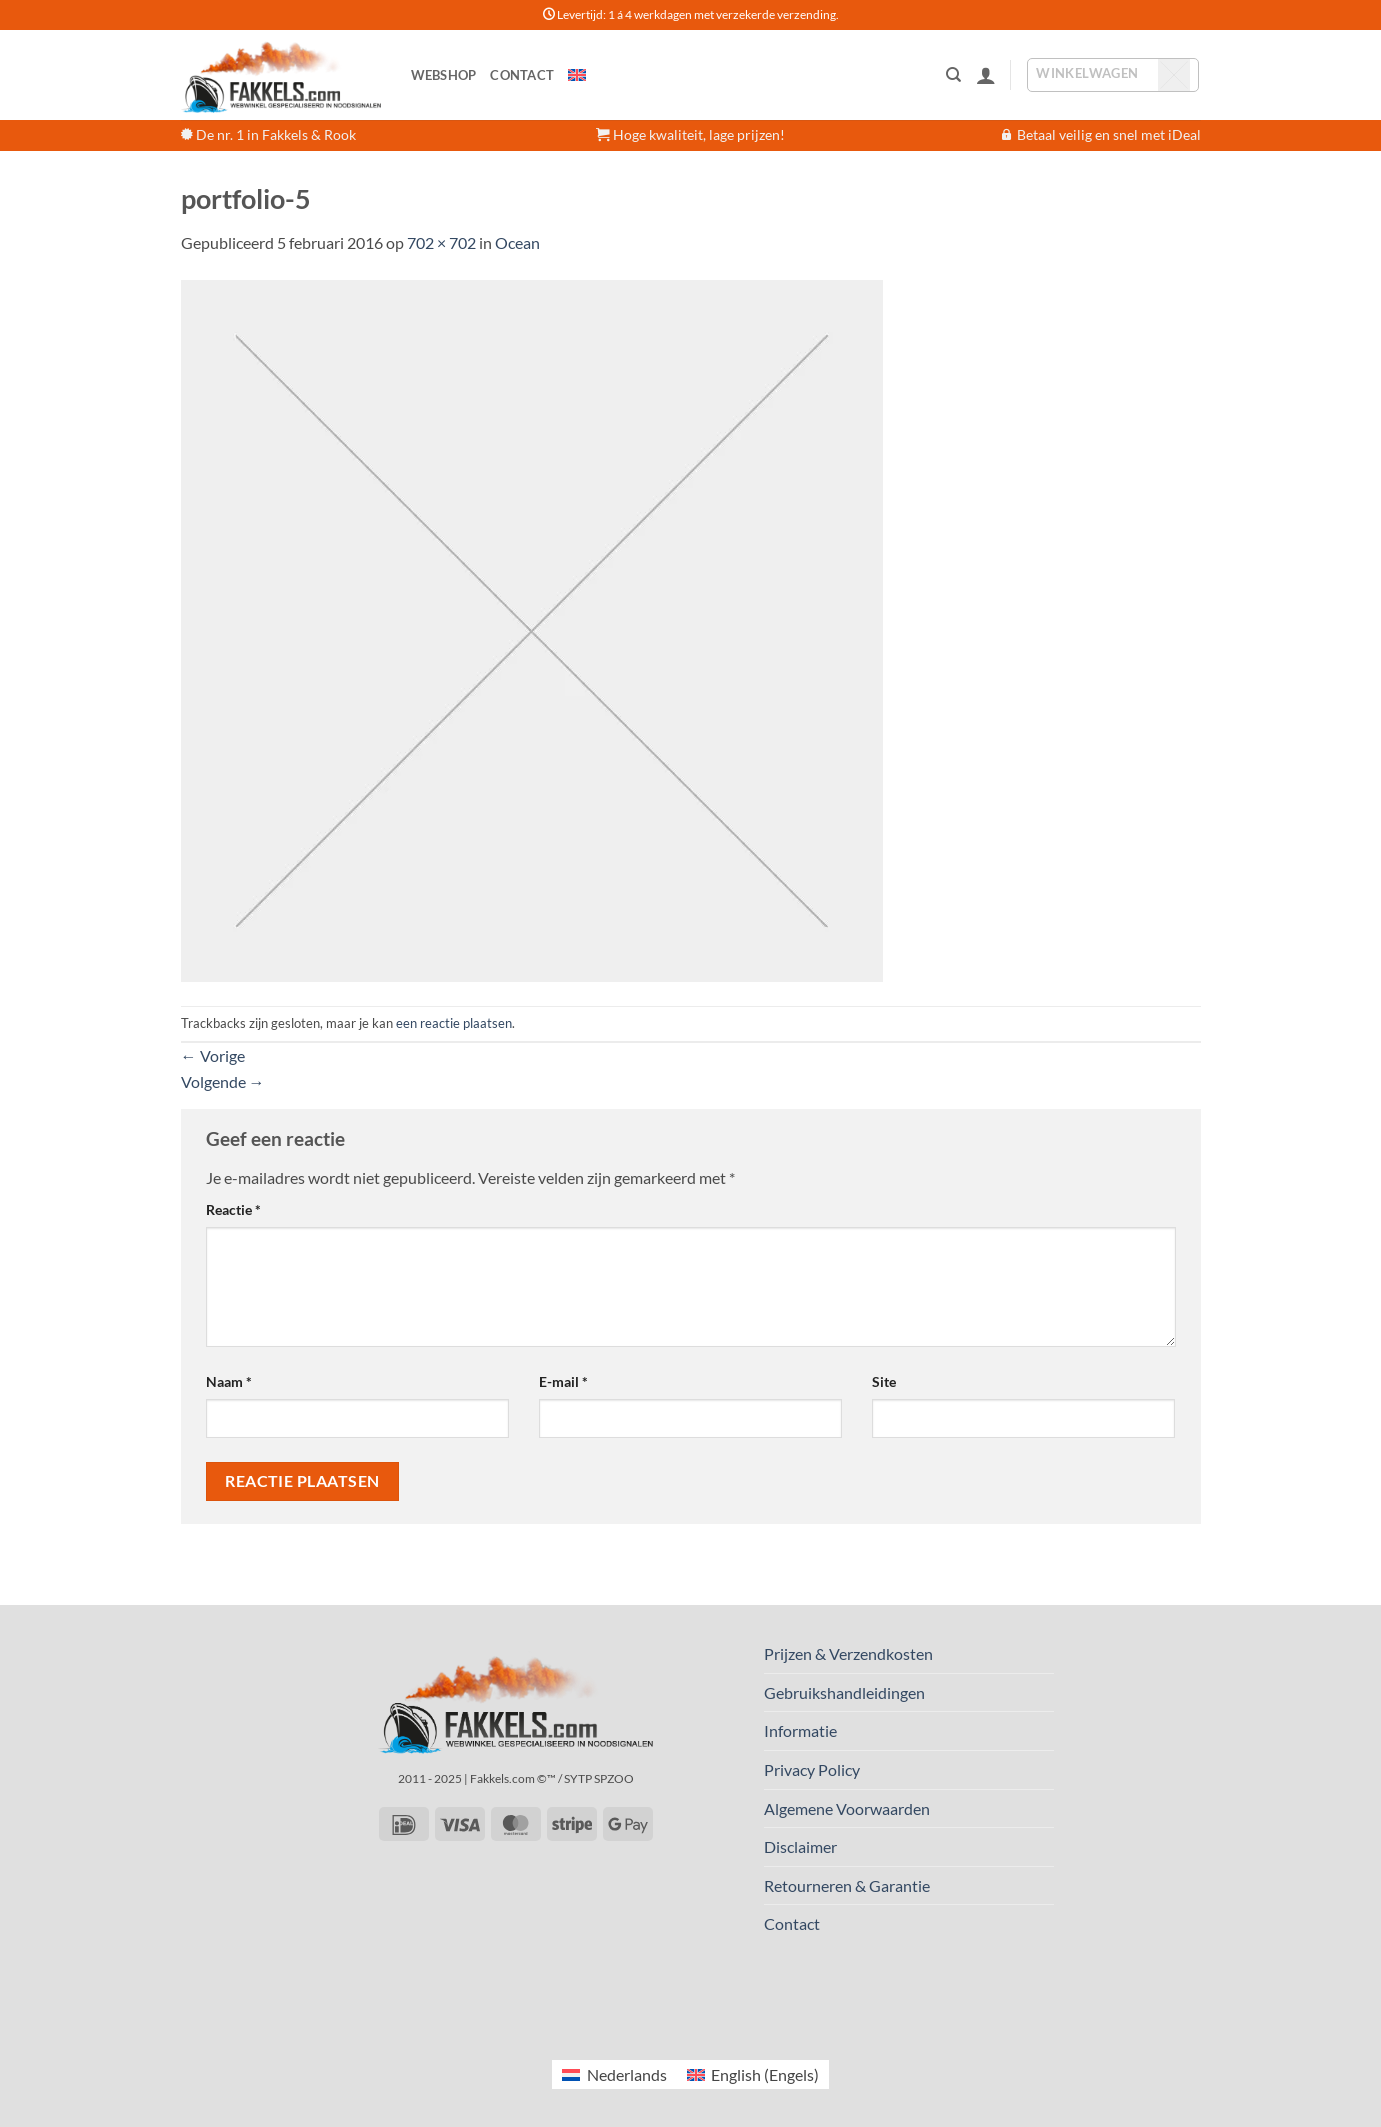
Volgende (223, 1081)
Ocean (517, 242)
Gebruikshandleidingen (844, 1692)
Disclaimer (800, 1846)
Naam (229, 1381)
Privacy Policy (812, 1769)
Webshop (444, 75)
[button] (986, 75)
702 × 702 (441, 242)
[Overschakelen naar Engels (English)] (753, 2074)
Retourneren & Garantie (847, 1885)
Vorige (213, 1055)
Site (884, 1381)
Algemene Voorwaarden (847, 1808)
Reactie (233, 1209)
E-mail (563, 1381)
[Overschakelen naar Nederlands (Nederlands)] (614, 2074)
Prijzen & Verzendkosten (848, 1653)
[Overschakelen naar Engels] (577, 75)
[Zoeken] (953, 75)
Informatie (800, 1730)
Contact (522, 75)
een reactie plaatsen (454, 1023)
